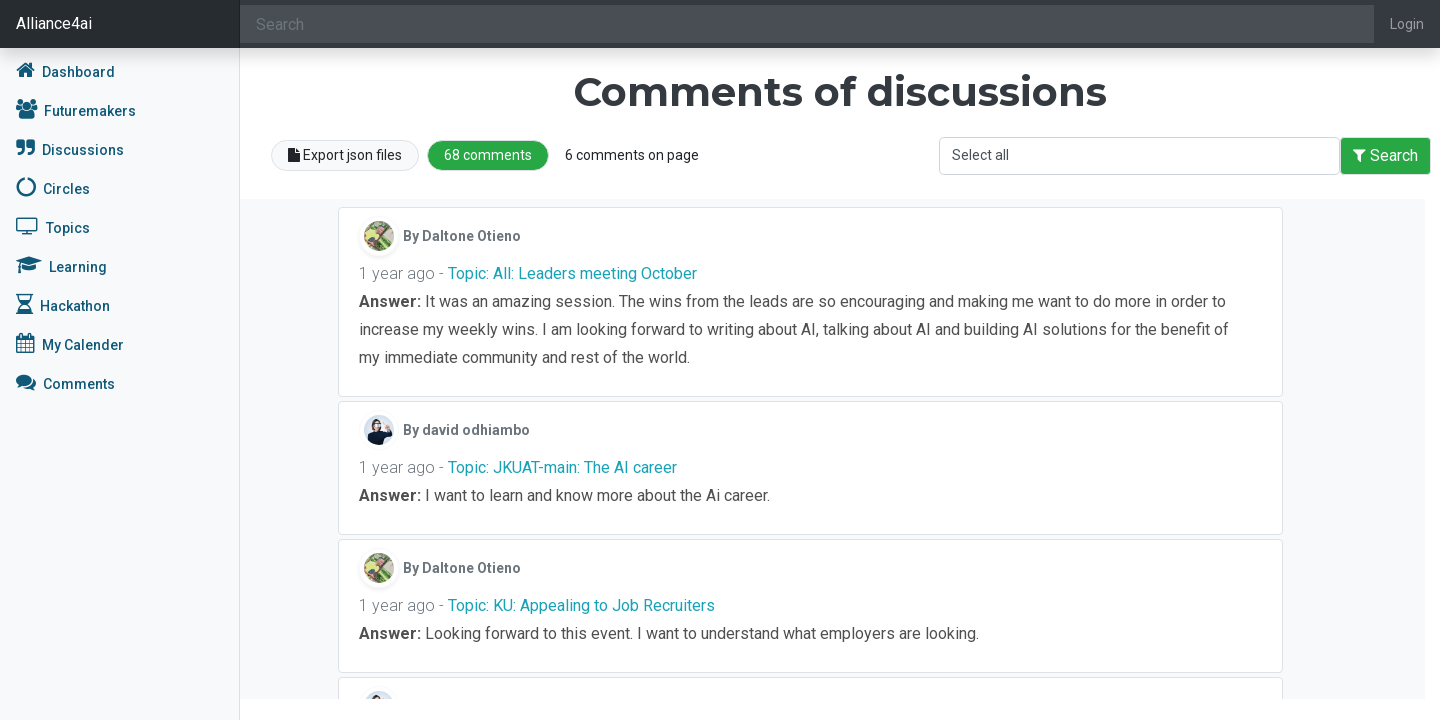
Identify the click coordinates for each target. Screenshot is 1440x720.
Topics (53, 226)
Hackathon (63, 304)
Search (1385, 155)
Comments (65, 382)
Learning (61, 265)
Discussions (70, 148)
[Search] (807, 24)
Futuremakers (76, 109)
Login (1407, 24)
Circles (53, 187)
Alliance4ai (54, 23)
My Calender (70, 343)
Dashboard (65, 70)
